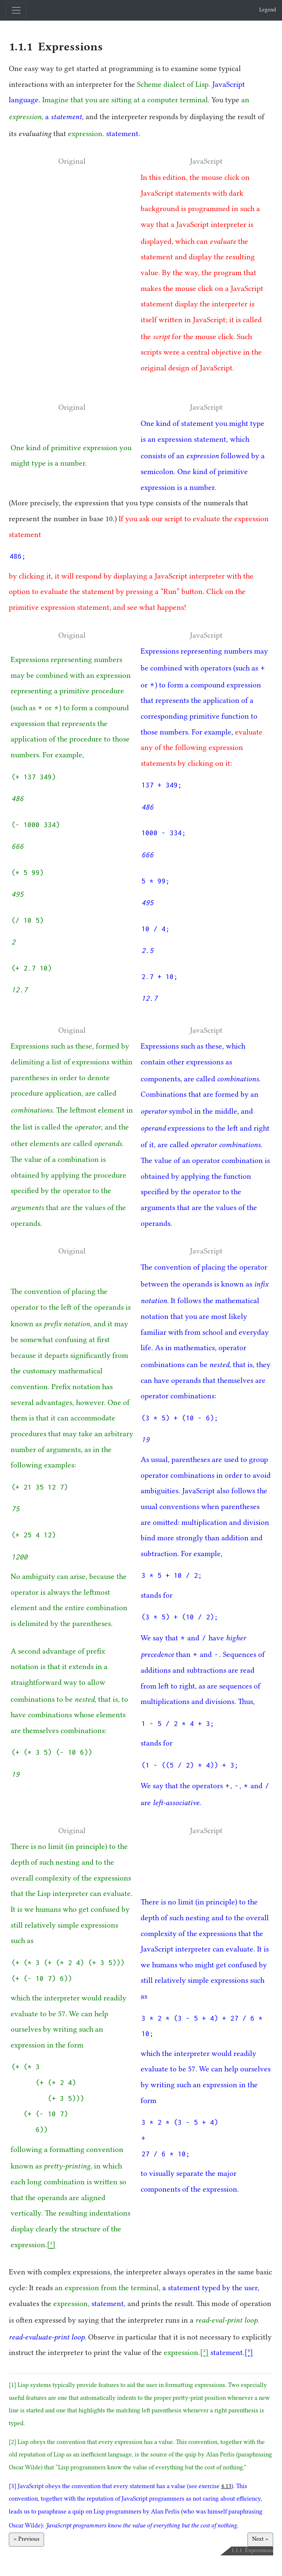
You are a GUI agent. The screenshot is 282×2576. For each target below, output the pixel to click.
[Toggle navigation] (16, 10)
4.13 (226, 2487)
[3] (249, 2353)
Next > (260, 2539)
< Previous (26, 2539)
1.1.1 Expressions (56, 47)
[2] (204, 2353)
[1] (51, 2245)
